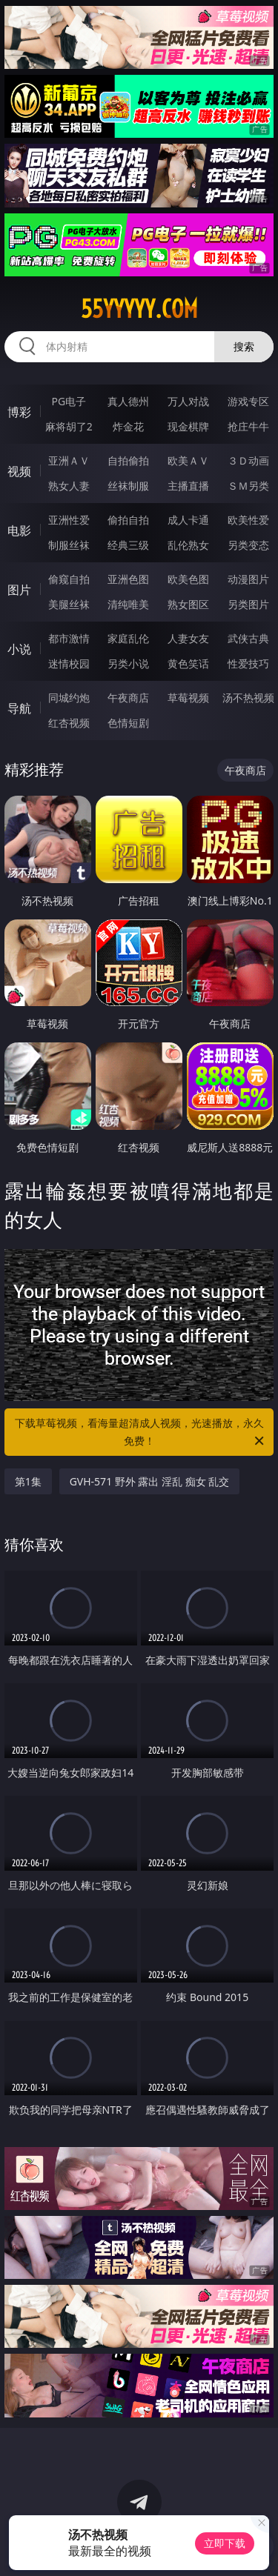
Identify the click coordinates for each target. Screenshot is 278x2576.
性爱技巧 (248, 663)
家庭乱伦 (128, 638)
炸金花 (128, 426)
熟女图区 (188, 604)
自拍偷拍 (128, 460)
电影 (19, 530)
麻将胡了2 (69, 426)
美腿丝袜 (69, 604)
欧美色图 (188, 579)
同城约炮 (69, 697)
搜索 (244, 346)
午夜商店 (128, 697)
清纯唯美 (128, 604)
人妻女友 (188, 638)
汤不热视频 (248, 697)
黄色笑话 (188, 663)
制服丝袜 (69, 545)
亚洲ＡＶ (69, 460)
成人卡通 (188, 520)
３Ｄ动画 (248, 460)
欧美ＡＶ (188, 460)
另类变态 (248, 545)
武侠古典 (248, 638)
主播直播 (188, 486)
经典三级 (128, 545)
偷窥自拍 (69, 579)
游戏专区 (248, 401)
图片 (19, 590)
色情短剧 (128, 723)
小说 (19, 649)
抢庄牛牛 (248, 426)
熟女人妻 (69, 486)
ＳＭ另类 (248, 486)
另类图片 (248, 604)
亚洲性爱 (69, 520)
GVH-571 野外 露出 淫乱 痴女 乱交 (150, 1481)
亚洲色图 (128, 579)
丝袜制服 (128, 486)
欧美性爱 (248, 520)
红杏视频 (69, 723)
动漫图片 (248, 579)
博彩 (19, 412)
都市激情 (69, 638)
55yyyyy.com (139, 309)
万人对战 (188, 401)
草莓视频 (188, 697)
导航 (19, 708)
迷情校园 (69, 663)
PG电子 (68, 401)
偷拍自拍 (128, 520)
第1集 (28, 1481)
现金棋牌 (188, 426)
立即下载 (224, 2543)
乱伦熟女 (188, 545)
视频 (19, 471)
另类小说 (128, 663)
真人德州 (128, 401)
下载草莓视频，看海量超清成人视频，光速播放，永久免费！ (141, 1433)
